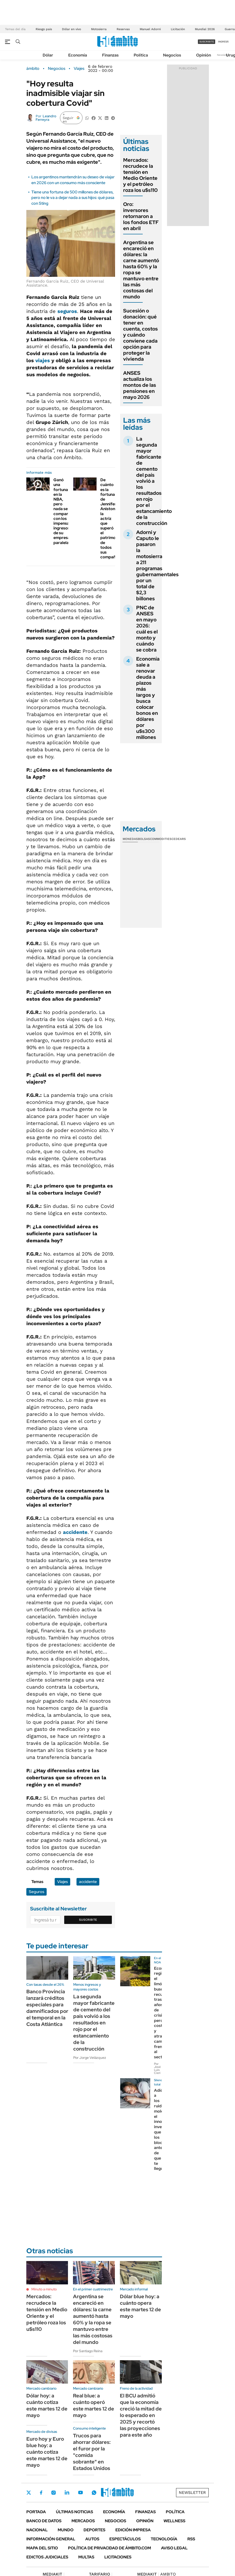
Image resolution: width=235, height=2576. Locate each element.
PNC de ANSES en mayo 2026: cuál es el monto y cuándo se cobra (147, 628)
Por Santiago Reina (87, 2351)
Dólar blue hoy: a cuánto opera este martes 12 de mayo (140, 2306)
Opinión (203, 55)
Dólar (48, 55)
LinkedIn (67, 2492)
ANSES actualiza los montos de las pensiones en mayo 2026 (139, 385)
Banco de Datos (43, 2521)
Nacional (37, 2530)
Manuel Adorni (150, 29)
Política (141, 55)
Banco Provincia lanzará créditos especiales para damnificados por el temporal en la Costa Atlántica (47, 2007)
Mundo (65, 2530)
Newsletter (223, 54)
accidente (75, 1532)
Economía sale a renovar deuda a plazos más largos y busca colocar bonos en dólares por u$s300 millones (148, 698)
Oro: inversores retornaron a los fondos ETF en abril (141, 216)
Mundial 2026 (205, 29)
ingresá (223, 41)
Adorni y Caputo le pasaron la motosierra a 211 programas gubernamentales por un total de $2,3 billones (157, 565)
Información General (50, 2539)
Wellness (174, 2521)
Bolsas (144, 839)
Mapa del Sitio (42, 2548)
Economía (77, 55)
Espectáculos (125, 2539)
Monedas (130, 839)
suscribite (206, 41)
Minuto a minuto (44, 2289)
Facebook (41, 2492)
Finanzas (110, 55)
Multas (86, 2557)
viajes (42, 360)
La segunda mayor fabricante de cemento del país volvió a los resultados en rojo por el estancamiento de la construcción (154, 481)
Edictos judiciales (47, 2557)
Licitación (178, 29)
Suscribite (88, 1919)
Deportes (94, 2530)
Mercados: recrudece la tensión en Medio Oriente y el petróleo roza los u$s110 (140, 175)
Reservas (123, 29)
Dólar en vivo (71, 29)
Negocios (172, 55)
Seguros (36, 1891)
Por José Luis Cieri (157, 2068)
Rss (191, 2539)
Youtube (80, 2492)
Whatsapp (94, 2492)
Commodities (161, 839)
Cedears (179, 839)
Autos (92, 2539)
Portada (36, 2511)
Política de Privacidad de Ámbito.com (109, 2548)
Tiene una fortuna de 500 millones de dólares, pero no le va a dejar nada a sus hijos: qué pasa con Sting (72, 197)
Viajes (79, 69)
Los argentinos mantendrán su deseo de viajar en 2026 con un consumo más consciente (73, 179)
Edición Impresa (133, 2530)
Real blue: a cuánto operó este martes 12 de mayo (93, 2405)
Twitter (28, 2493)
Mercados (83, 2521)
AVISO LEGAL (174, 2548)
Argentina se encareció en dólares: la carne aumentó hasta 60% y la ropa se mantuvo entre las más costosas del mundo (141, 269)
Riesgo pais (44, 29)
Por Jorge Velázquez (89, 2057)
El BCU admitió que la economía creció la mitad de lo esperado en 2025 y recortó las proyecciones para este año (141, 2415)
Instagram (53, 2492)
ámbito (32, 69)
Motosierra (99, 29)
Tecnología (164, 2539)
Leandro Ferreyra (46, 118)
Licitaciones (117, 2557)
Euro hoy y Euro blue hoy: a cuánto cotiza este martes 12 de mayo (46, 2452)
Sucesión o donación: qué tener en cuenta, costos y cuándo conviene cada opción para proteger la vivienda (140, 334)
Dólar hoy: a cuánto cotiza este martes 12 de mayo (46, 2405)
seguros (67, 311)
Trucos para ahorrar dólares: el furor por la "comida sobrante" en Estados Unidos (92, 2452)
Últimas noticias (74, 2511)
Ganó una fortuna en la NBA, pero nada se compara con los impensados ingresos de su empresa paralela (64, 511)
